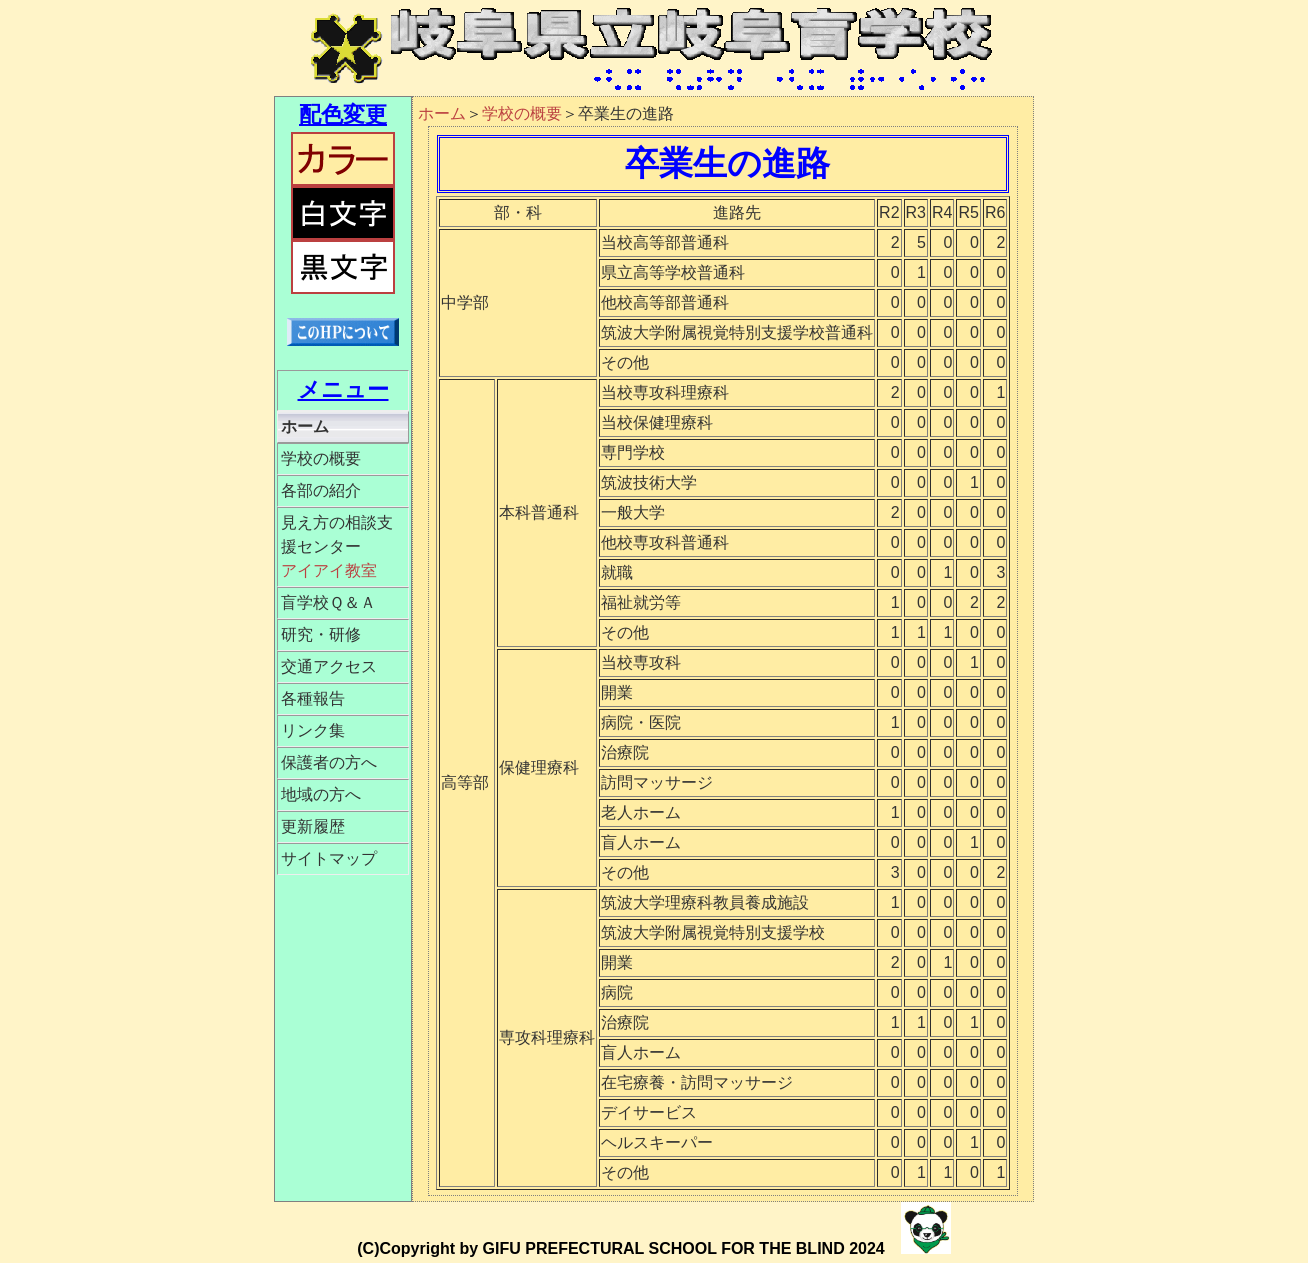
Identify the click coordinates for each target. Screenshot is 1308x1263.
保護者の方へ (329, 762)
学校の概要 (321, 458)
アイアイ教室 (329, 570)
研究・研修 (321, 634)
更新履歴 (313, 826)
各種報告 (313, 698)
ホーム (305, 426)
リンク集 (313, 730)
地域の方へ (321, 794)
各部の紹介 (321, 490)
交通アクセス (329, 666)
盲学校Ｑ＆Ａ (328, 602)
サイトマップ (329, 858)
